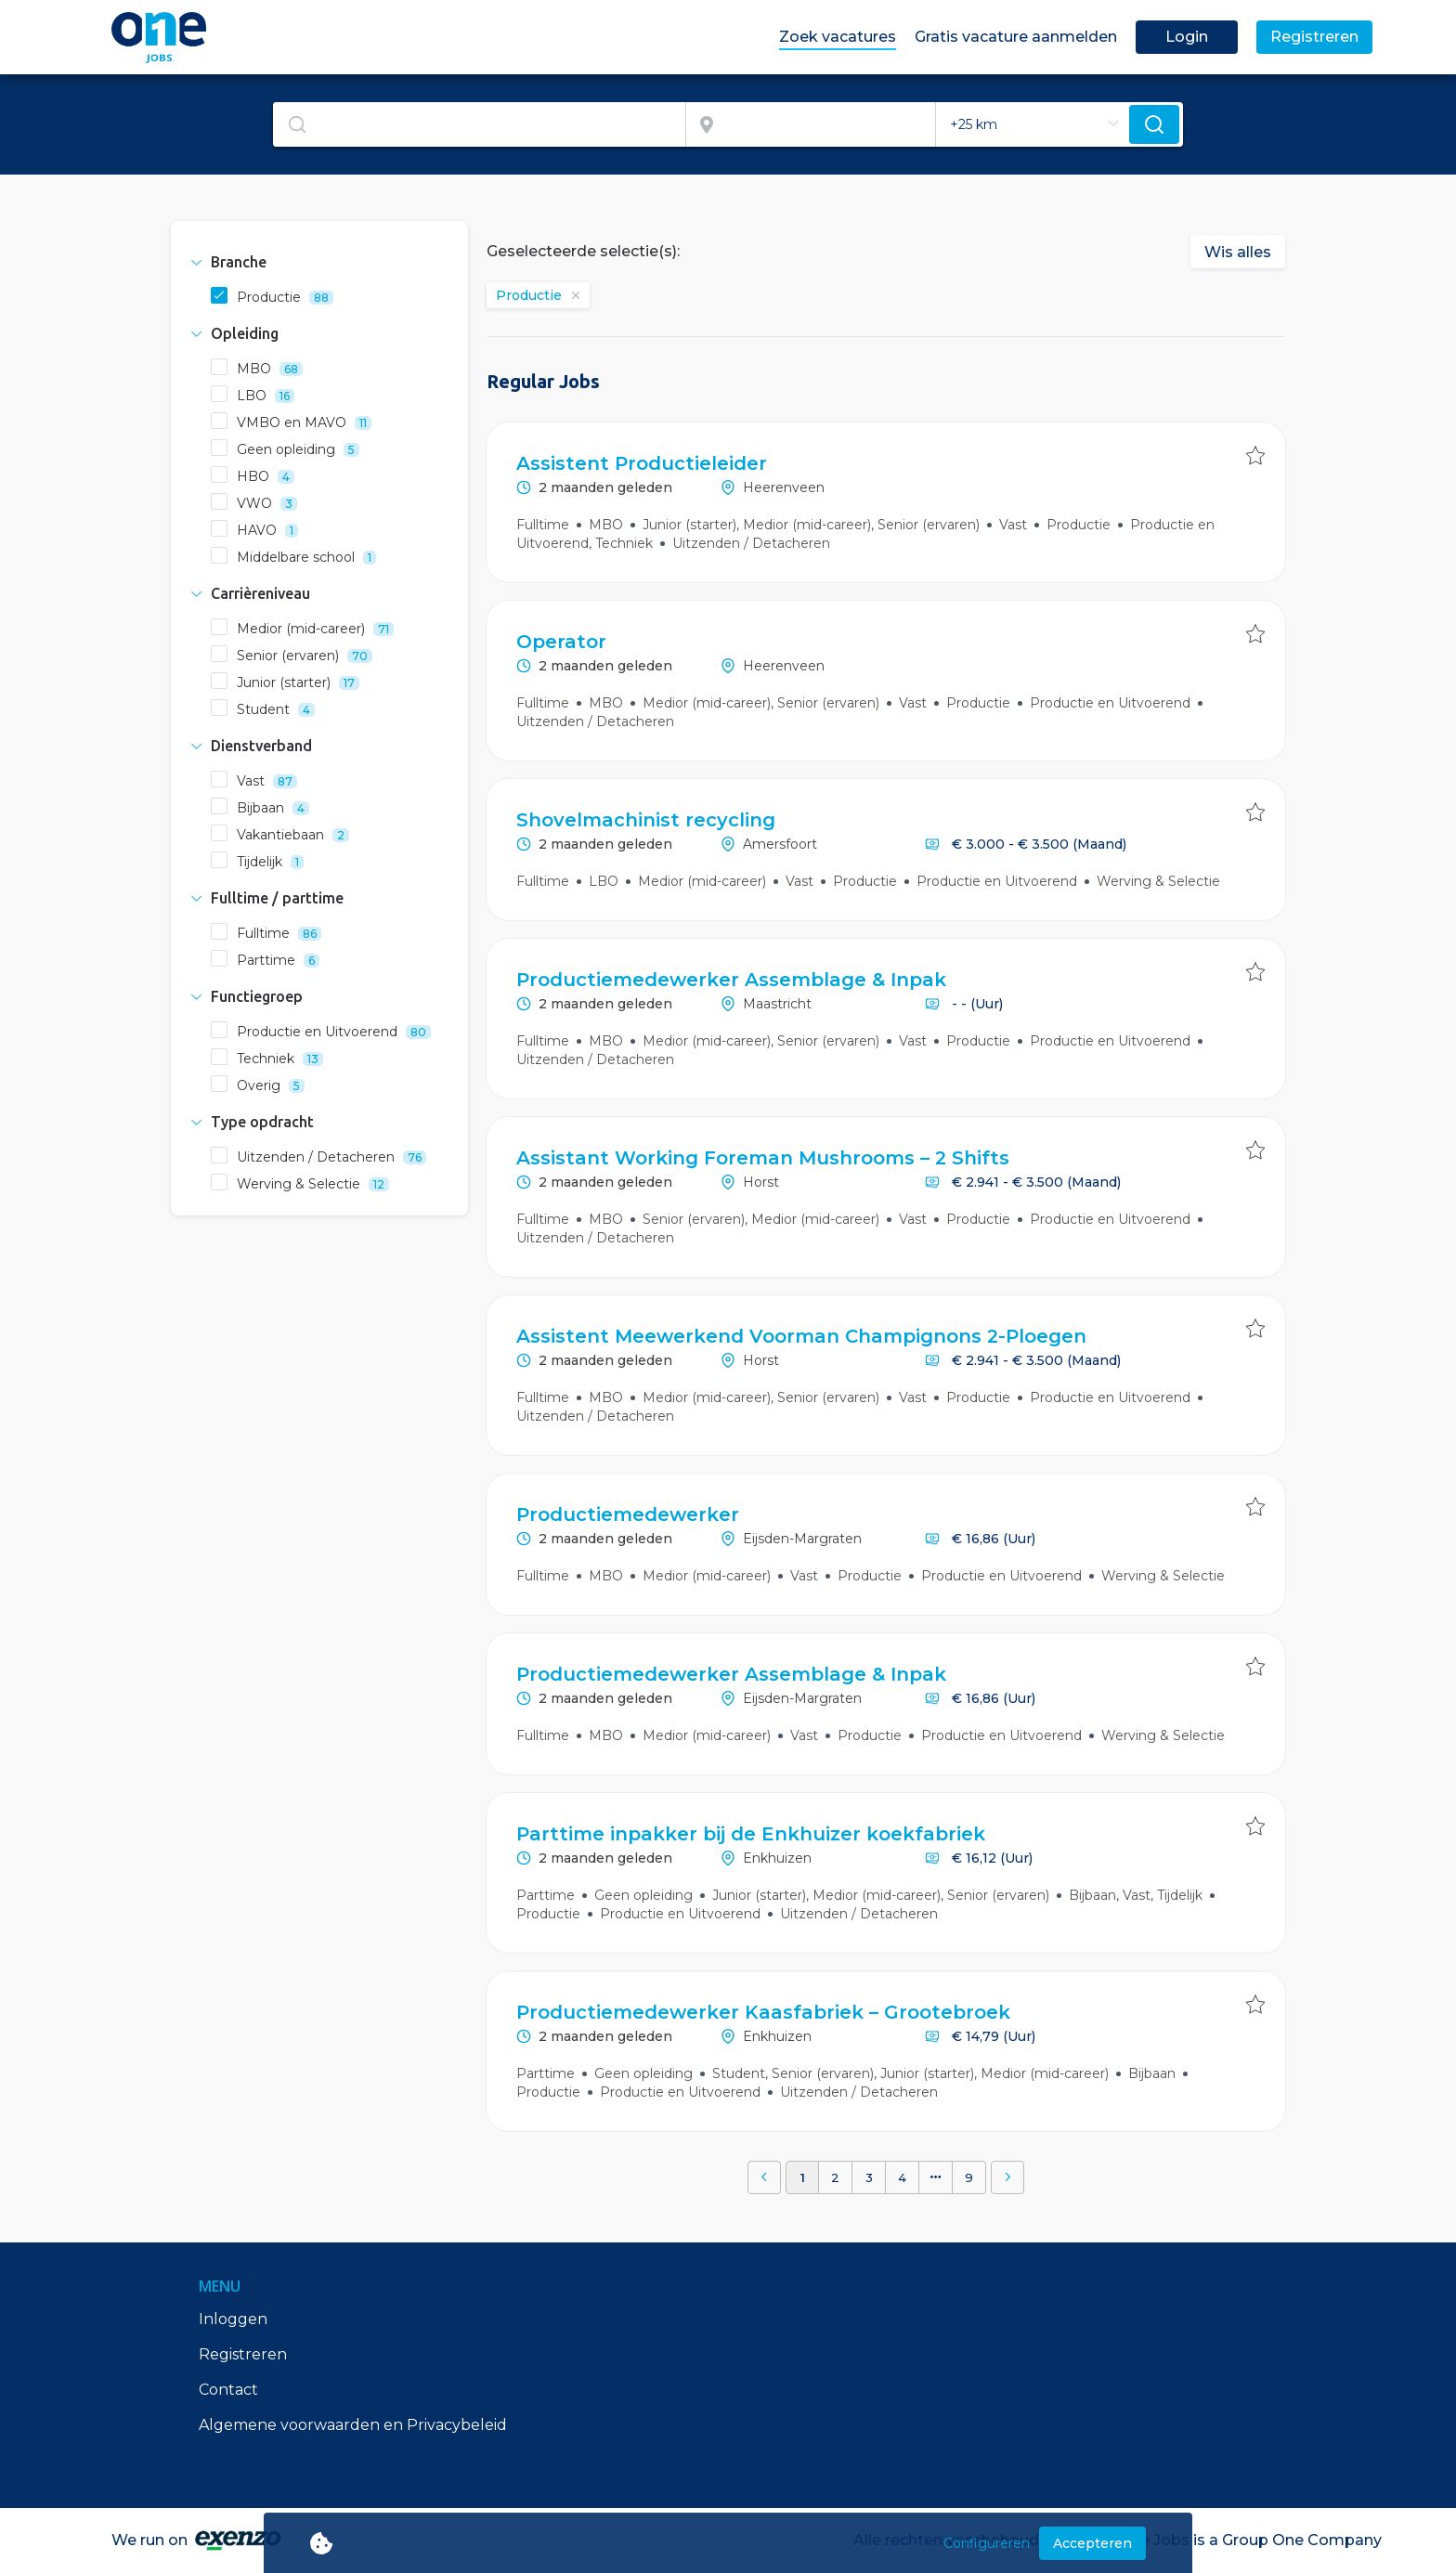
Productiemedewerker (627, 1514)
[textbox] (479, 124)
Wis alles (1237, 252)
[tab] (319, 262)
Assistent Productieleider (641, 463)
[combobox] (479, 124)
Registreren (243, 2354)
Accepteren (1092, 2543)
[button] (319, 262)
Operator (561, 641)
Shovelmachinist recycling (645, 820)
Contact (228, 2389)
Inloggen (233, 2319)
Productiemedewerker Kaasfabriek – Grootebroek (763, 2012)
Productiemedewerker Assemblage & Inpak (731, 979)
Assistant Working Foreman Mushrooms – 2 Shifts (762, 1158)
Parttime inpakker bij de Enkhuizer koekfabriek (750, 1834)
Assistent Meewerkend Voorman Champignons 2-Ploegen (801, 1336)
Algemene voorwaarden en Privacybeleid (353, 2425)
